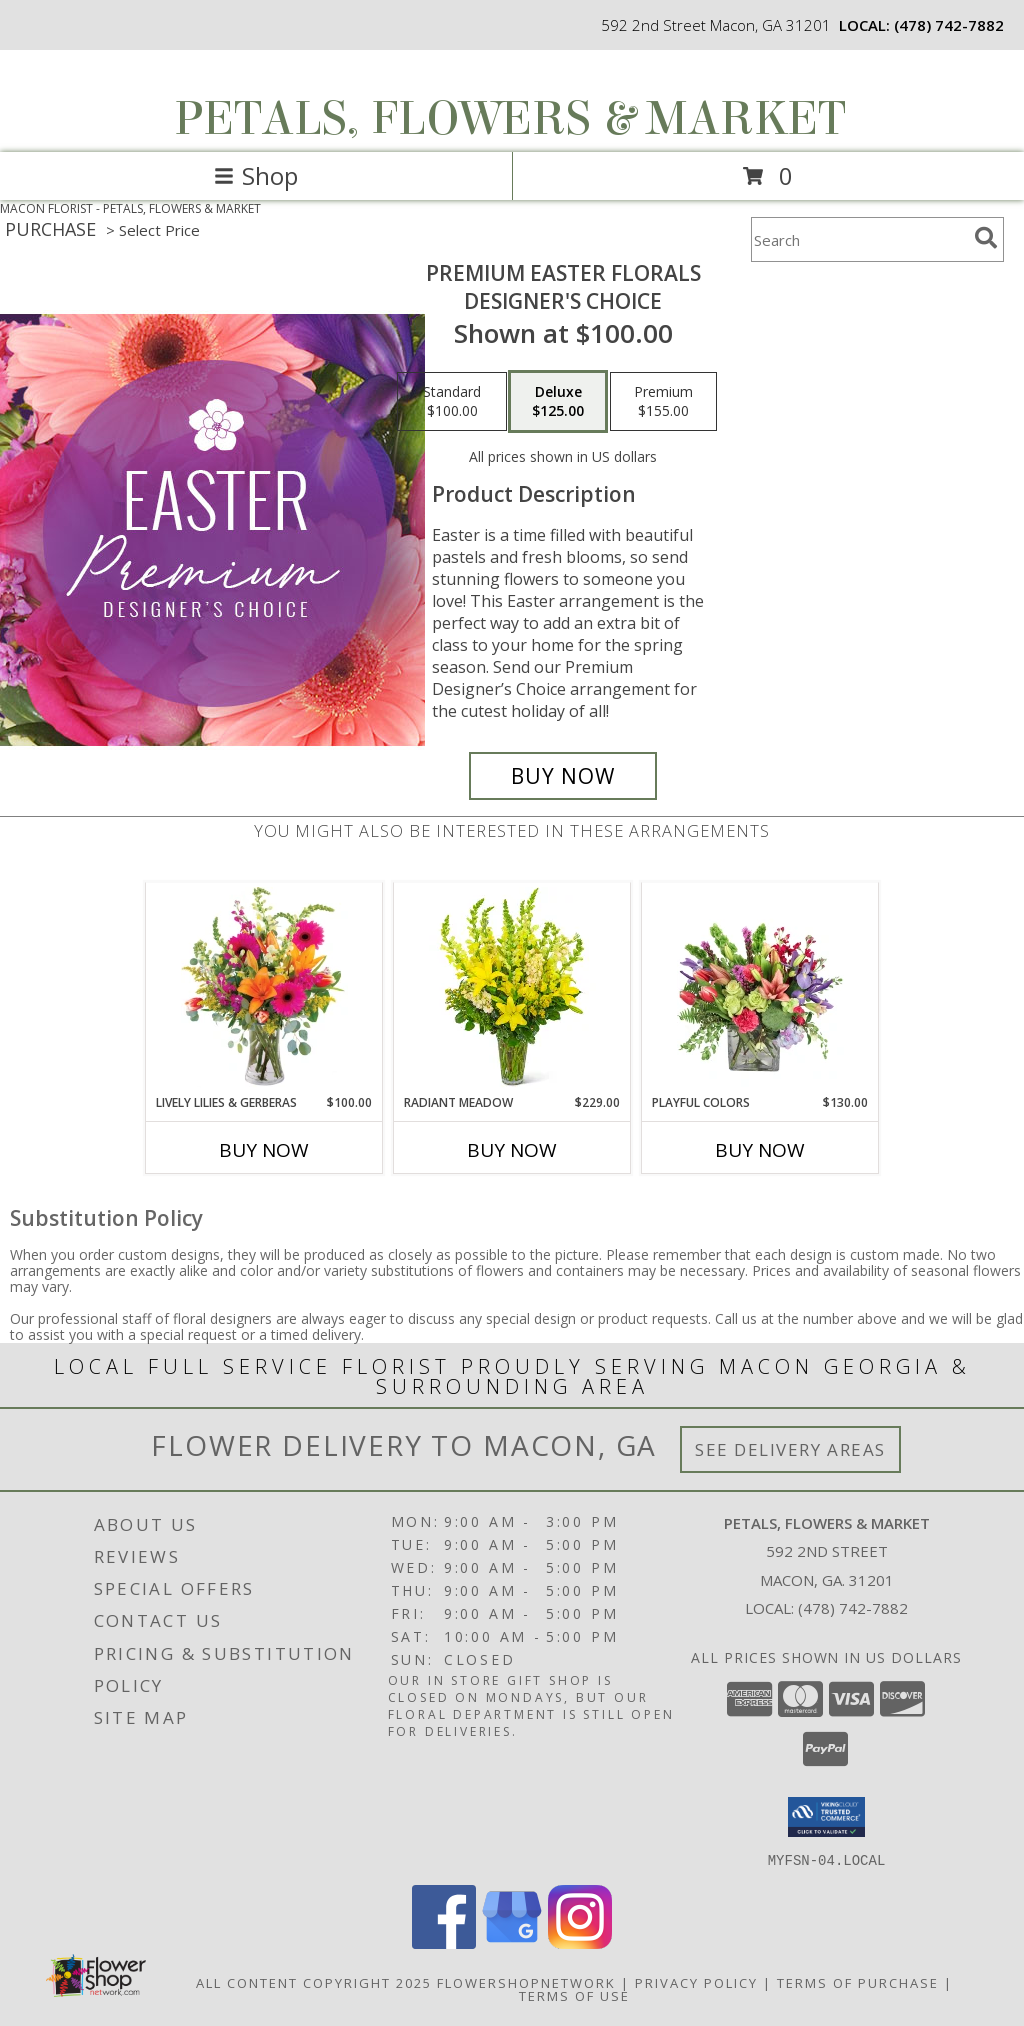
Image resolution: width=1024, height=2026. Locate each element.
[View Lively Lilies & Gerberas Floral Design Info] (264, 988)
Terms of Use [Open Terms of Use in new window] (574, 1995)
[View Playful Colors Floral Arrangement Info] (760, 988)
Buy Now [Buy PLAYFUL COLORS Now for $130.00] (760, 1150)
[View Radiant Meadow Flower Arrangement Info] (512, 988)
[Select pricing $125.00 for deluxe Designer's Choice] (558, 402)
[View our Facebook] (444, 1942)
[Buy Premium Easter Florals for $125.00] (563, 776)
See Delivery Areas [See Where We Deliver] (790, 1449)
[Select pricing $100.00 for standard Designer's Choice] (452, 402)
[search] (986, 238)
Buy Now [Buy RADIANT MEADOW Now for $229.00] (512, 1150)
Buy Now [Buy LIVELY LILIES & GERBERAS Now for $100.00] (264, 1150)
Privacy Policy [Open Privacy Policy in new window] (696, 1982)
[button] (826, 1817)
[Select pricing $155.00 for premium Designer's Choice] (663, 402)
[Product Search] (859, 239)
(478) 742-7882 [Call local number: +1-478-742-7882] (949, 25)
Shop (256, 175)
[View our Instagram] (580, 1942)
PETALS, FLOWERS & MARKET (510, 119)
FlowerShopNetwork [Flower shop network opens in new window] (526, 1982)
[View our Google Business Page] (512, 1942)
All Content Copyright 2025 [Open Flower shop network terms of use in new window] (314, 1982)
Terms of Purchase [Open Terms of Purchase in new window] (858, 1982)
